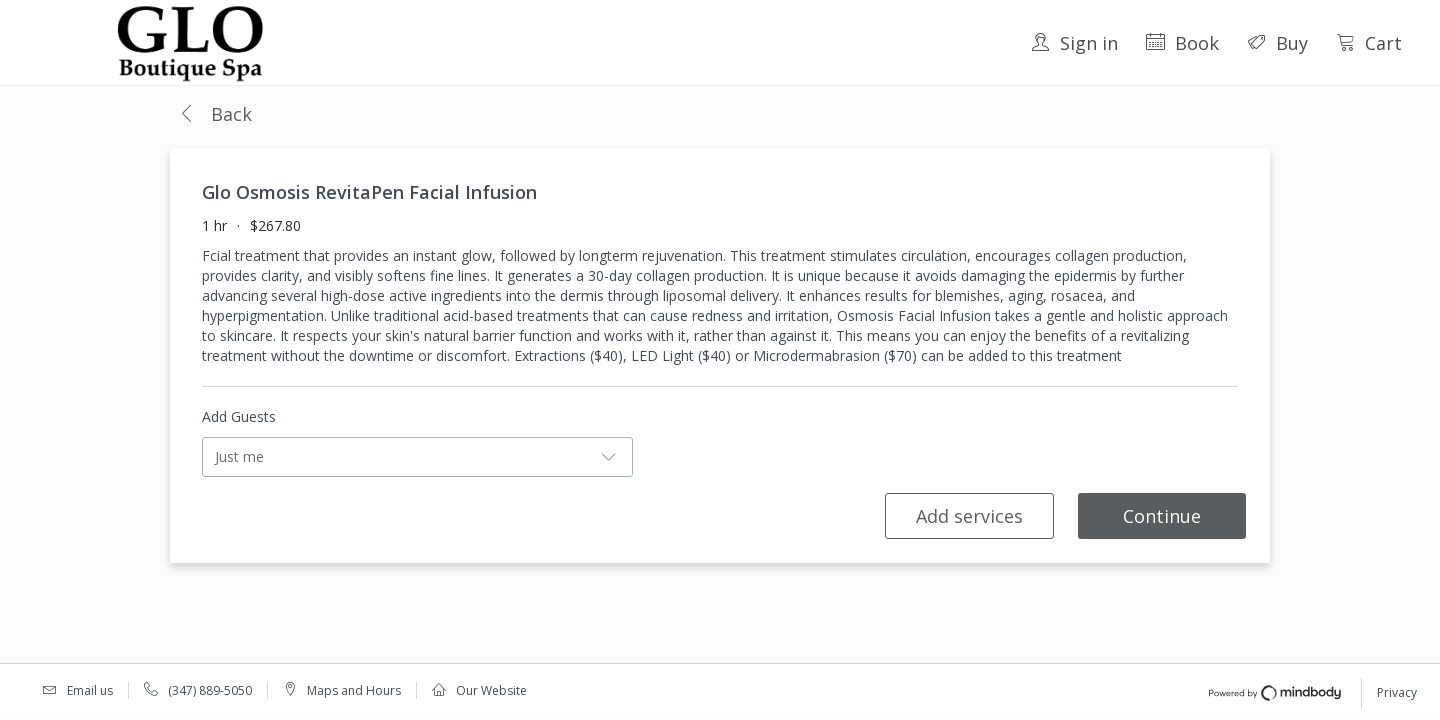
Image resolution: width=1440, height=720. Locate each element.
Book (1182, 43)
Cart (1369, 43)
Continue (1162, 516)
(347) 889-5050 (210, 690)
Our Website (491, 690)
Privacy (1397, 692)
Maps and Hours (354, 690)
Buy (1277, 43)
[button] (215, 115)
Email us (90, 690)
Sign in (1074, 43)
